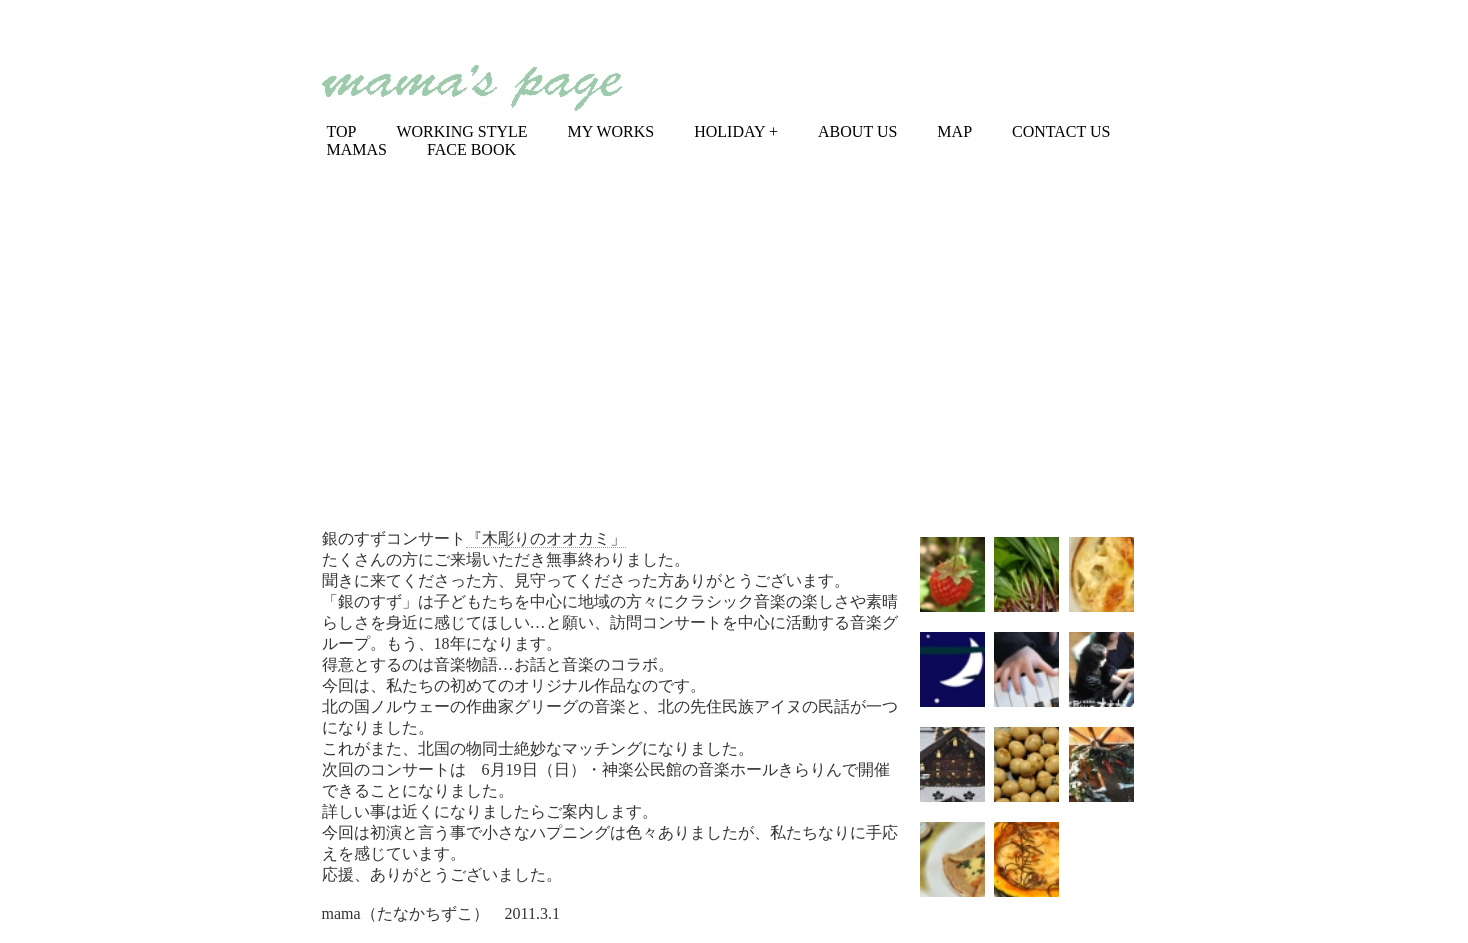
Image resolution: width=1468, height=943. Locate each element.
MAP (954, 131)
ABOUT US (857, 131)
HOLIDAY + (736, 131)
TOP (342, 131)
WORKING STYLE (461, 131)
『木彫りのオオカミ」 (546, 538)
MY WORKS (611, 131)
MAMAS (357, 149)
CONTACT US (1061, 131)
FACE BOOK (471, 149)
